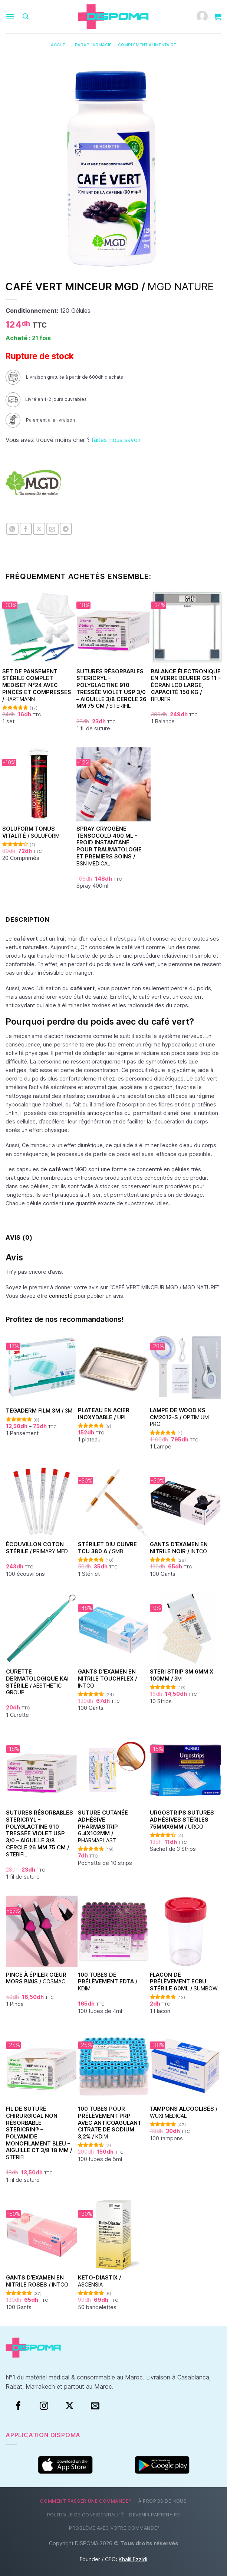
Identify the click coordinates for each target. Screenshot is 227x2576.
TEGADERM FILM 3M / (39, 1410)
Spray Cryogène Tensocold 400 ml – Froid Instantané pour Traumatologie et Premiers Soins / (109, 846)
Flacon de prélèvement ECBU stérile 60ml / (184, 1982)
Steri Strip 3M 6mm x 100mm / (181, 1675)
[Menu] (10, 16)
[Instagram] (44, 2406)
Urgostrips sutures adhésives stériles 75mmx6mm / (182, 1819)
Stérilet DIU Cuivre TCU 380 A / (107, 1547)
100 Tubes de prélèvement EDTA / (107, 1982)
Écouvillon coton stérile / (37, 1547)
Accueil (60, 44)
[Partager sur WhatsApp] (12, 529)
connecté (61, 1296)
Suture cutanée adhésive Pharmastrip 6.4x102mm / (103, 1826)
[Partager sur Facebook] (26, 529)
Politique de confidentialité (85, 2515)
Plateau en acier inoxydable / (103, 1413)
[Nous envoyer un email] (95, 2406)
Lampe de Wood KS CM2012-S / (179, 1417)
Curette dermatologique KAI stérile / (37, 1681)
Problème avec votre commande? (114, 2528)
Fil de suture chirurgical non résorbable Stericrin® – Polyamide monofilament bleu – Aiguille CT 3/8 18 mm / (39, 2133)
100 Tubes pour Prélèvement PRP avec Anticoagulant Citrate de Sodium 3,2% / (109, 2123)
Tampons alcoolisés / (183, 2112)
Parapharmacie (93, 44)
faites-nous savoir (116, 439)
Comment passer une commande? (85, 2501)
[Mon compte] (202, 17)
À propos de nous (162, 2501)
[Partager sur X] (39, 529)
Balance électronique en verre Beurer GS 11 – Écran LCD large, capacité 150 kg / (186, 685)
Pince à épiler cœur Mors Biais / (36, 1978)
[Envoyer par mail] (52, 529)
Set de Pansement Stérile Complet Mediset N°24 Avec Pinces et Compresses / (36, 685)
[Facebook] (18, 2406)
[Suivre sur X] (69, 2406)
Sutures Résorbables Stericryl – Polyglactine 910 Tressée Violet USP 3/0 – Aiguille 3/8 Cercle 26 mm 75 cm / (111, 688)
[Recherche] (26, 16)
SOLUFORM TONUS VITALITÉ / (31, 832)
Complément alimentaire (147, 44)
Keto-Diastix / (99, 2281)
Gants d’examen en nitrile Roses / (37, 2281)
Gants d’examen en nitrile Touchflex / (107, 1678)
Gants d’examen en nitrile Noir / (179, 1547)
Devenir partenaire (154, 2515)
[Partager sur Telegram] (66, 529)
